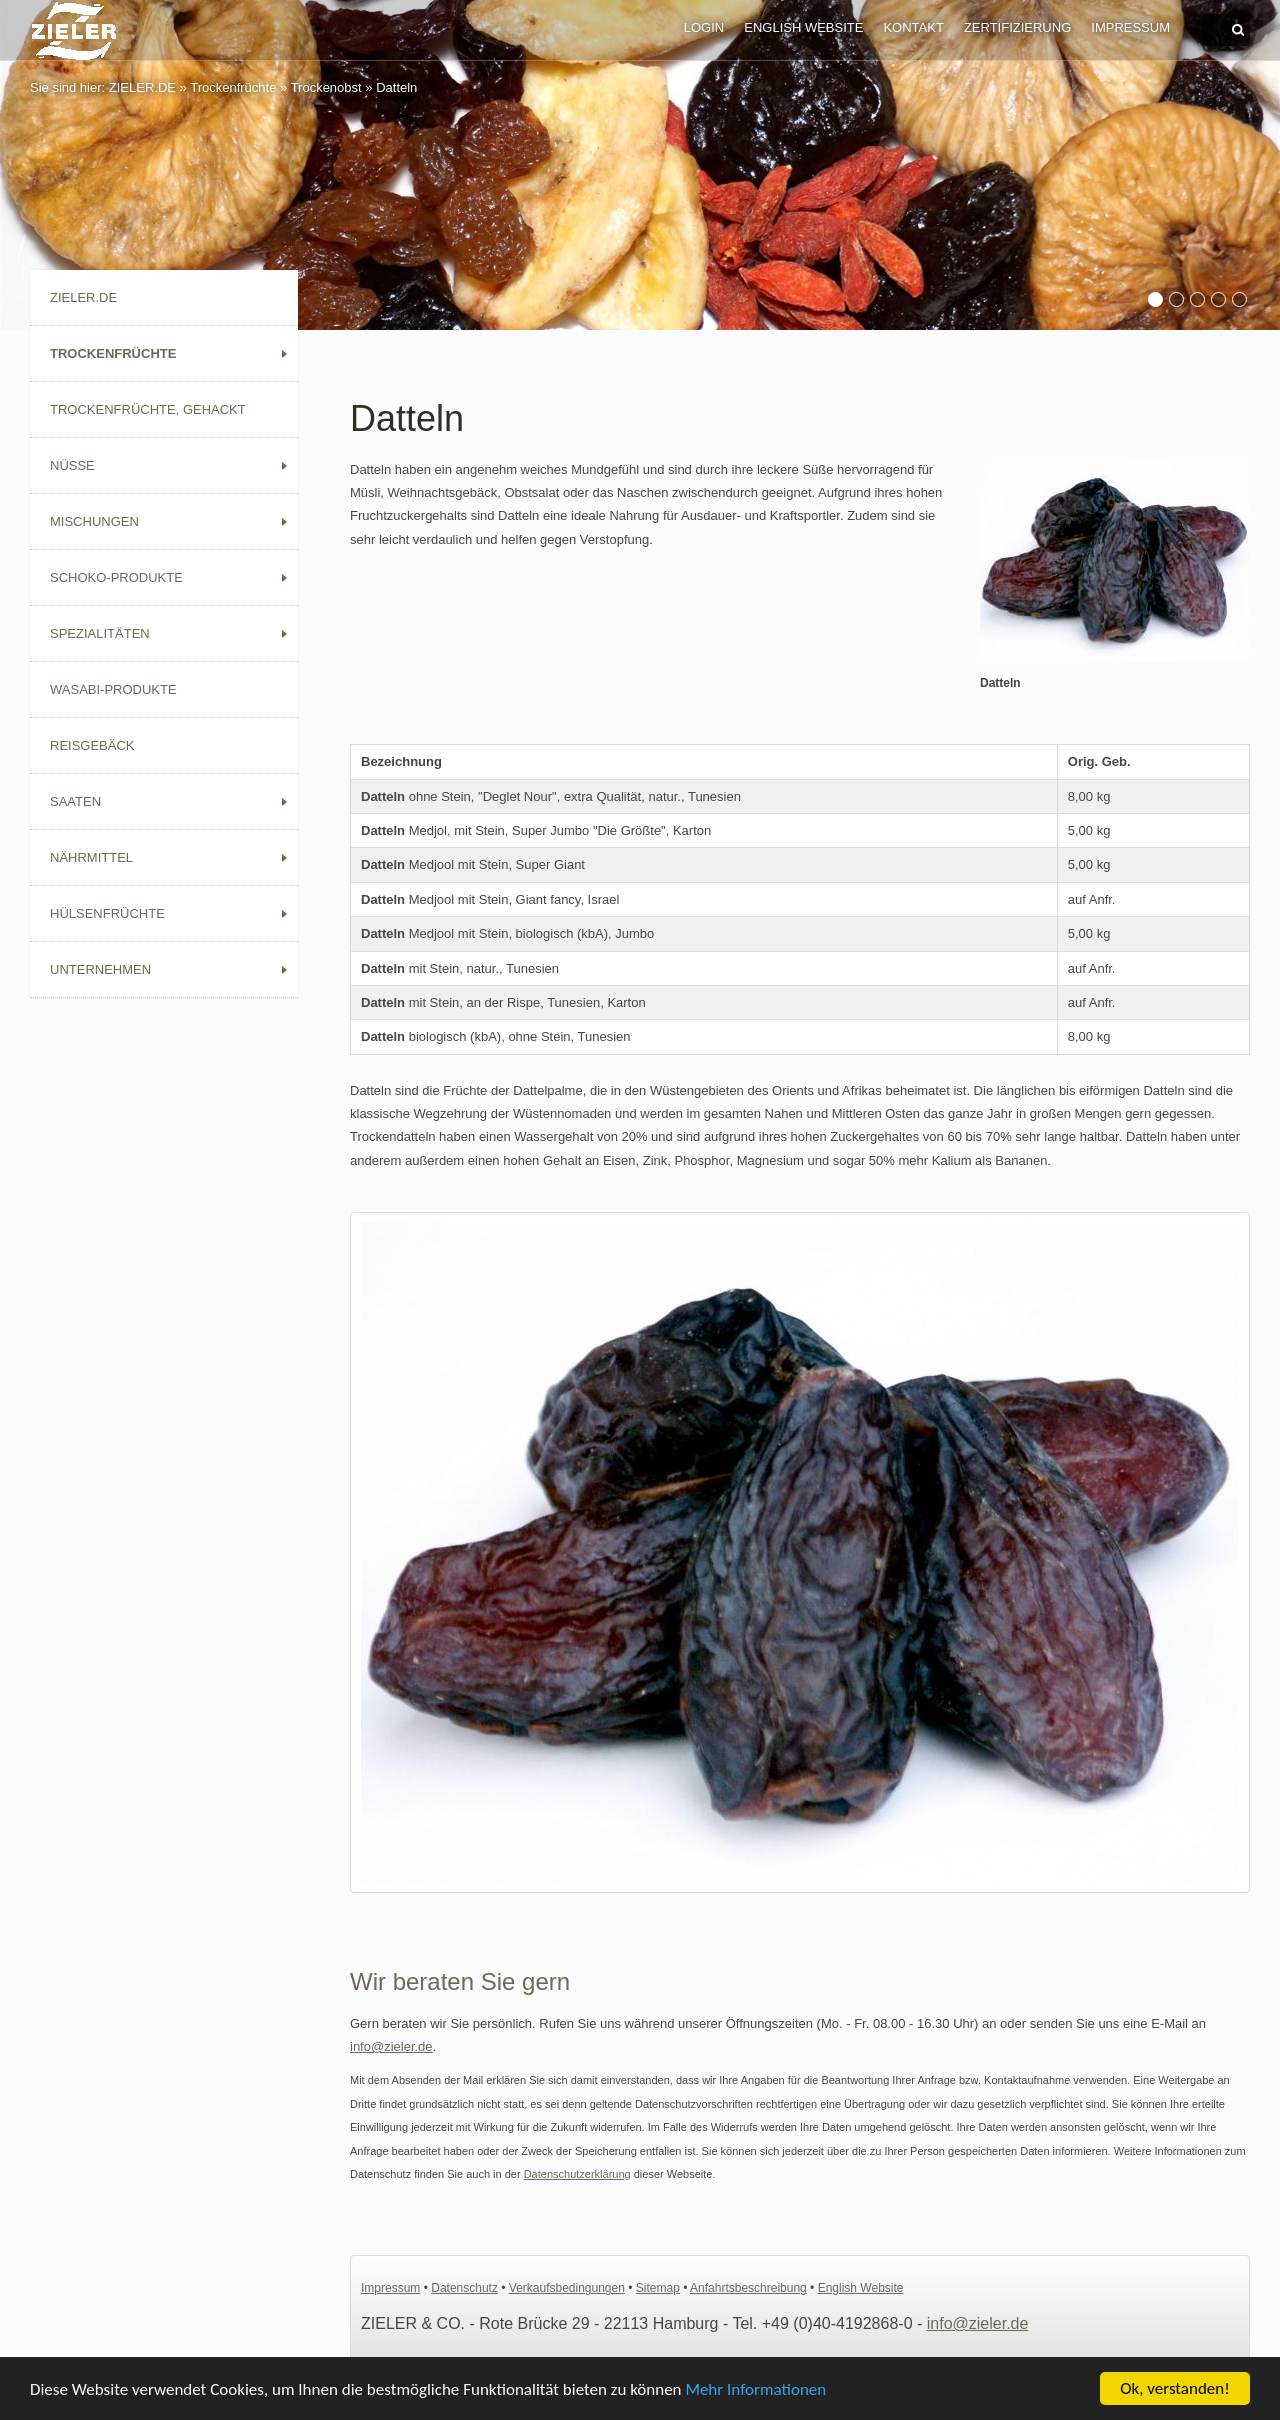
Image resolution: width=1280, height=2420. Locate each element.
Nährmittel (91, 857)
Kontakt (913, 27)
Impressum (1130, 27)
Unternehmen (100, 969)
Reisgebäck (92, 745)
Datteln (396, 87)
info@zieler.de (391, 2046)
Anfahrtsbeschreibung (748, 2288)
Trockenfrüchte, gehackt (148, 409)
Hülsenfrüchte (107, 913)
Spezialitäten (100, 633)
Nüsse (72, 465)
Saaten (75, 801)
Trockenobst (326, 87)
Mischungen (94, 521)
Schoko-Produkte (116, 577)
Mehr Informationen (755, 2390)
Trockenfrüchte (233, 87)
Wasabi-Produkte (113, 689)
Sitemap (658, 2288)
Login (704, 27)
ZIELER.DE (142, 87)
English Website (803, 27)
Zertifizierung (1017, 27)
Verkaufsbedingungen (567, 2288)
